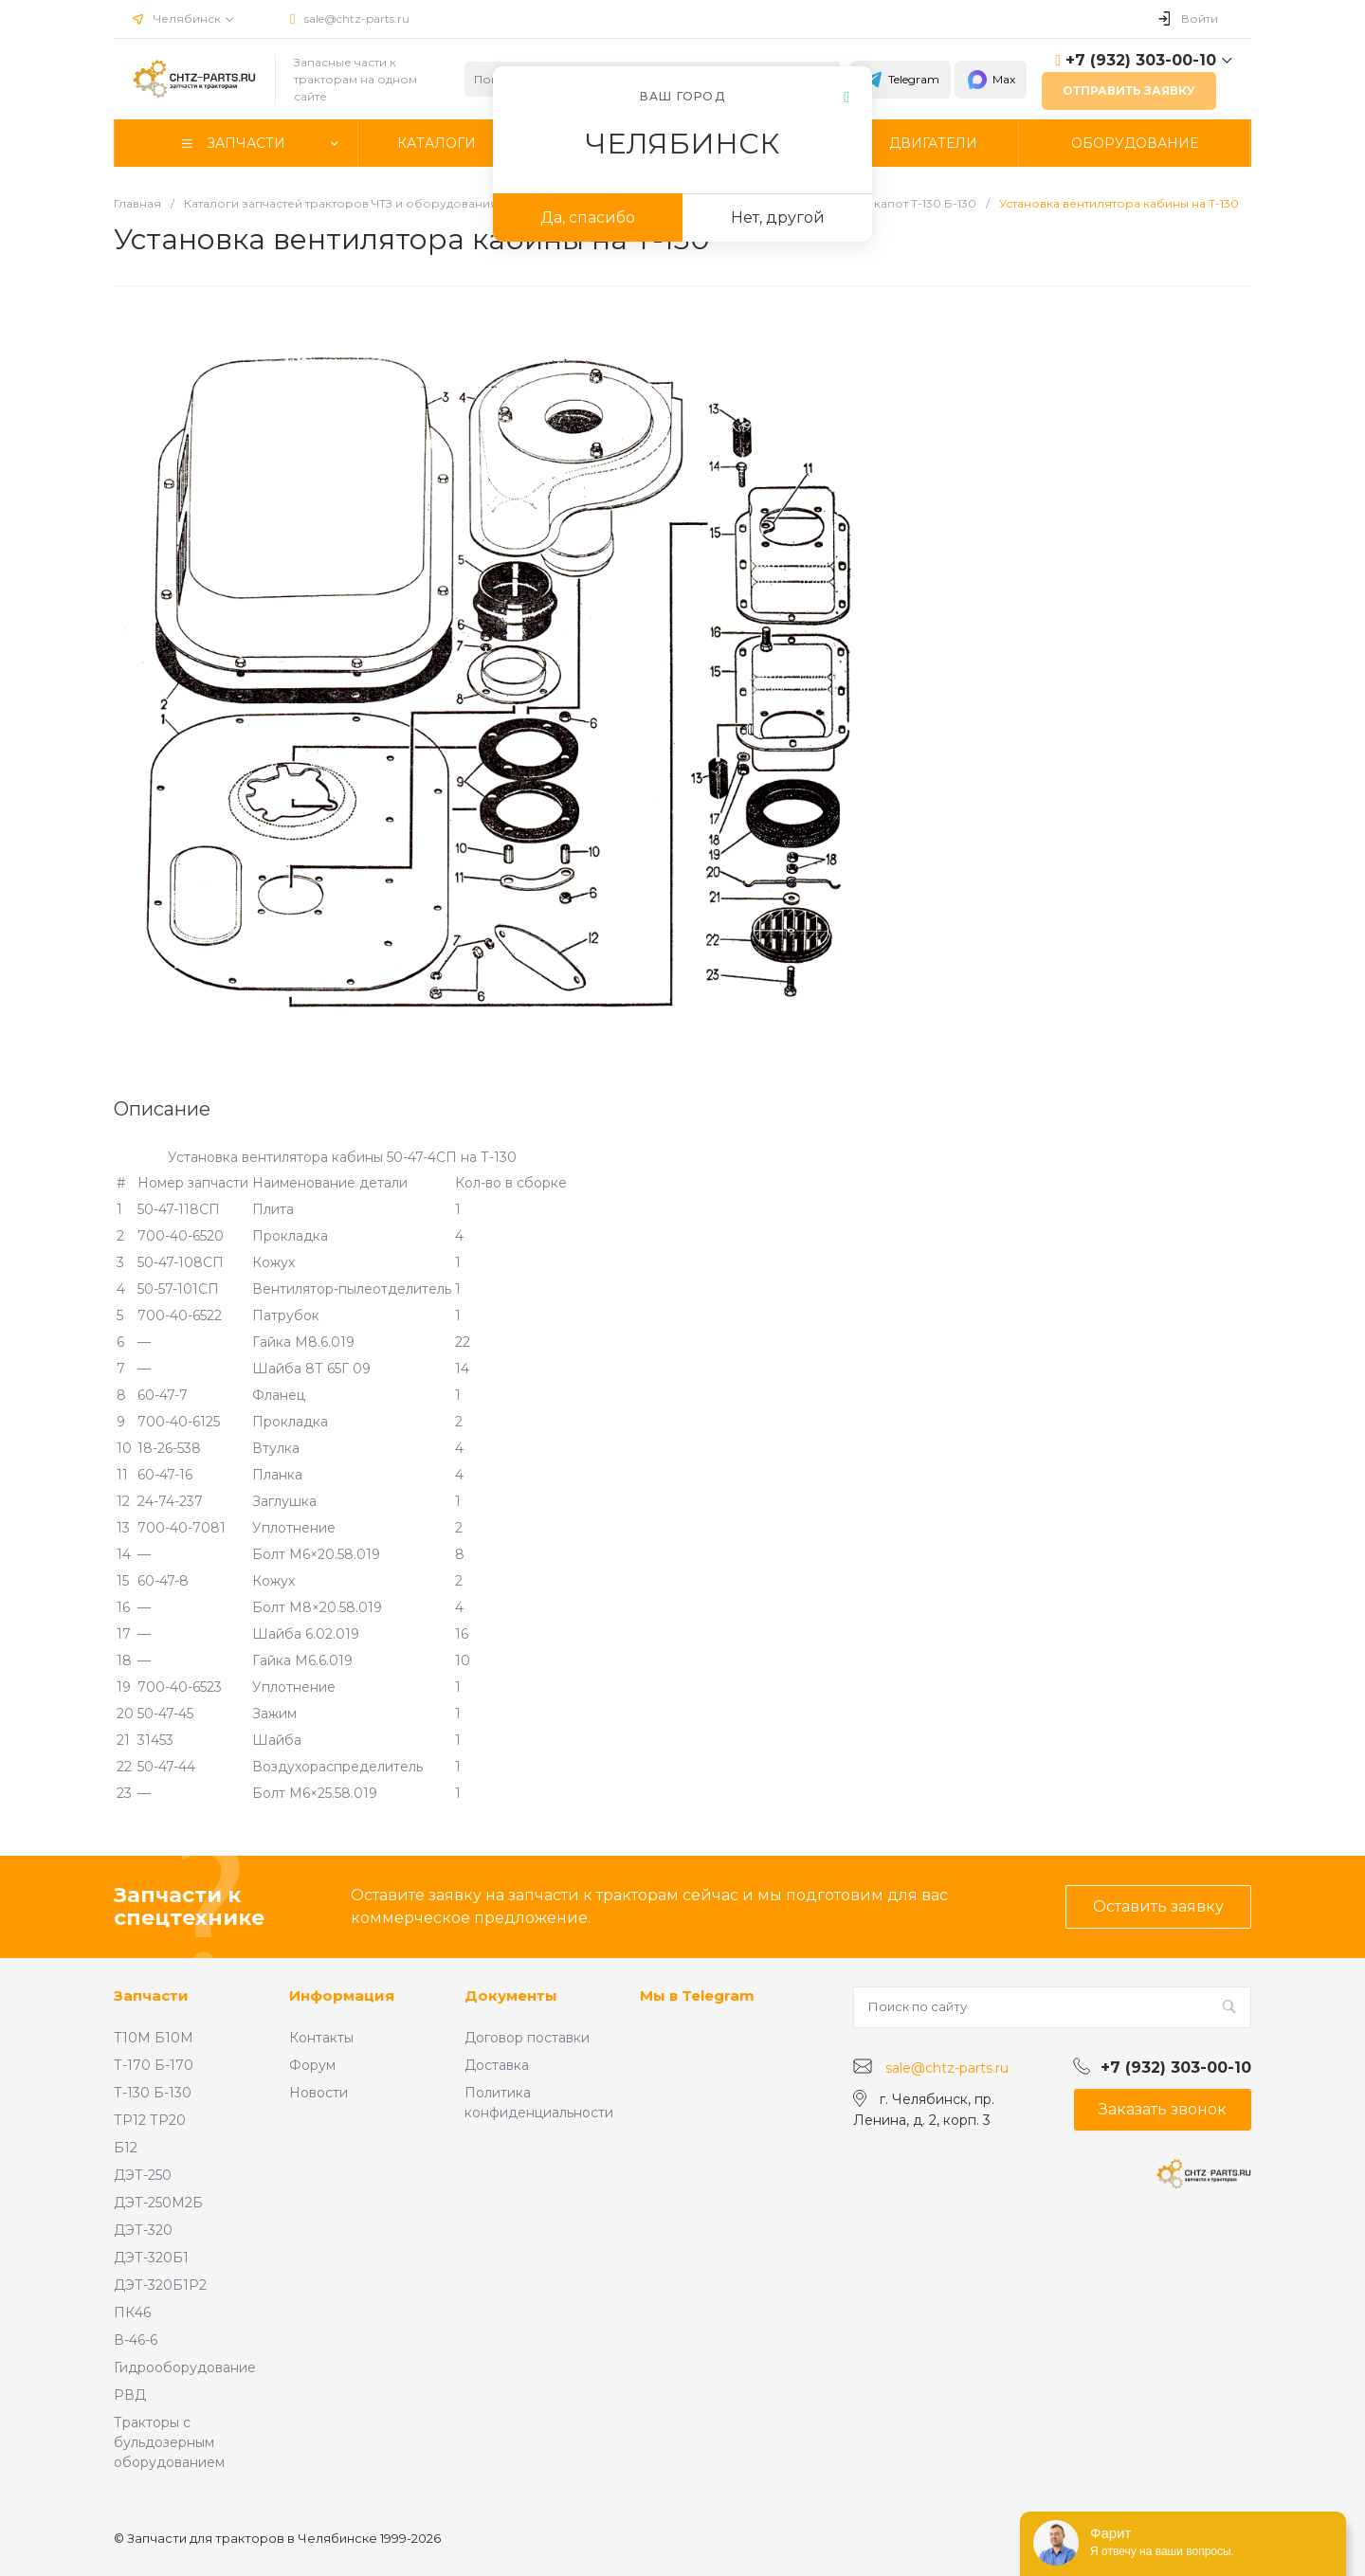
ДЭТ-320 (143, 2230)
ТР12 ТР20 (150, 2120)
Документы (510, 1995)
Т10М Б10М (153, 2037)
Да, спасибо (587, 218)
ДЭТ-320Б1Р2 (160, 2285)
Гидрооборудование (185, 2367)
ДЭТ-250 (143, 2175)
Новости (318, 2092)
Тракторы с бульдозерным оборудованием (169, 2442)
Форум (312, 2065)
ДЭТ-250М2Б (158, 2202)
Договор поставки (527, 2037)
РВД (130, 2395)
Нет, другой (778, 218)
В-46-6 (135, 2340)
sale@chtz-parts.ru (357, 18)
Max (990, 79)
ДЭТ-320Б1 (151, 2257)
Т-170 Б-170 (153, 2065)
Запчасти (151, 1995)
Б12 (125, 2147)
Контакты (321, 2037)
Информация (341, 1995)
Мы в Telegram (697, 1995)
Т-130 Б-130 (152, 2092)
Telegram (900, 79)
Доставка (496, 2065)
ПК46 (132, 2312)
